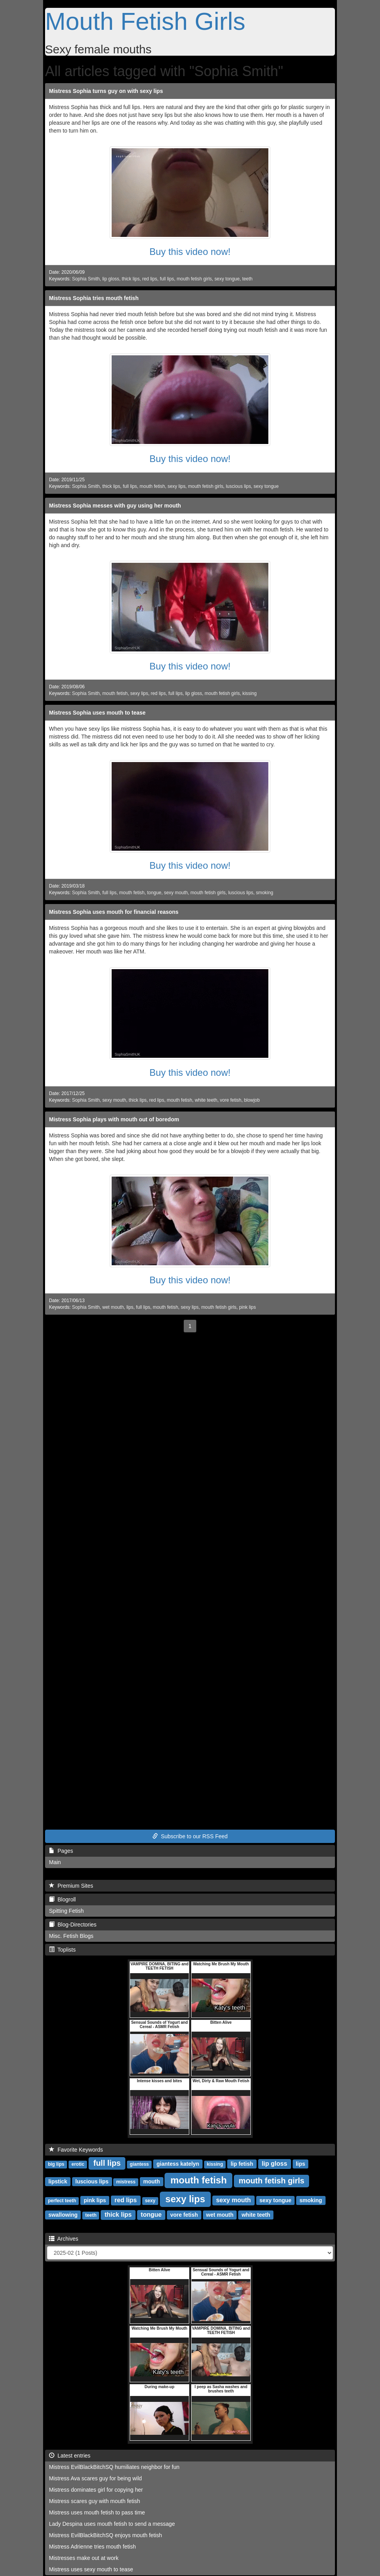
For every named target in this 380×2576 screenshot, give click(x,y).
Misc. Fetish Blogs (71, 1936)
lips (130, 1307)
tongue (154, 892)
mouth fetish (152, 486)
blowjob (252, 1100)
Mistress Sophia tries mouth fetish (94, 298)
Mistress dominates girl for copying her (96, 2490)
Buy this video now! (190, 251)
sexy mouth (176, 892)
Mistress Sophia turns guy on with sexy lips (106, 91)
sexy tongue (226, 279)
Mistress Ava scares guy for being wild (95, 2478)
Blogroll (62, 1899)
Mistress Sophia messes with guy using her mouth (115, 505)
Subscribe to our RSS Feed (190, 1836)
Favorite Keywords (76, 2150)
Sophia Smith (86, 279)
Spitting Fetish (66, 1911)
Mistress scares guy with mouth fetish (94, 2501)
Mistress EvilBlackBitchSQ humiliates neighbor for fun (114, 2467)
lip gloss (110, 279)
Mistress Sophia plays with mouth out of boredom (114, 1119)
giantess (139, 2164)
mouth (151, 2181)
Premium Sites (71, 1886)
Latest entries (69, 2455)
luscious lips (238, 486)
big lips (56, 2164)
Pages (61, 1851)
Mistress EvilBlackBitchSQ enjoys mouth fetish (105, 2535)
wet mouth (113, 1307)
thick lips (131, 279)
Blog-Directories (72, 1924)
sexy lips (177, 486)
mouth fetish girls (194, 279)
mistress (126, 2182)
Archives (63, 2239)
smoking (264, 892)
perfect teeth (62, 2200)
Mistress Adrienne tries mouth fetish (92, 2546)
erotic (77, 2164)
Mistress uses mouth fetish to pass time (97, 2512)
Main (55, 1862)
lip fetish (242, 2164)
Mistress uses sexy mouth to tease (91, 2569)
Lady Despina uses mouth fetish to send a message (112, 2524)
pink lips (247, 1307)
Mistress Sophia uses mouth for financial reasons (114, 912)
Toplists (62, 1950)
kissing (249, 693)
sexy (150, 2200)
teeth (247, 279)
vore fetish (230, 1100)
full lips (167, 279)
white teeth (206, 1100)
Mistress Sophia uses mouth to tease (97, 712)
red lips (149, 279)
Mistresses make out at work (83, 2558)
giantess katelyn (177, 2164)
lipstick (57, 2181)
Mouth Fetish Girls (145, 21)
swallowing (63, 2215)
